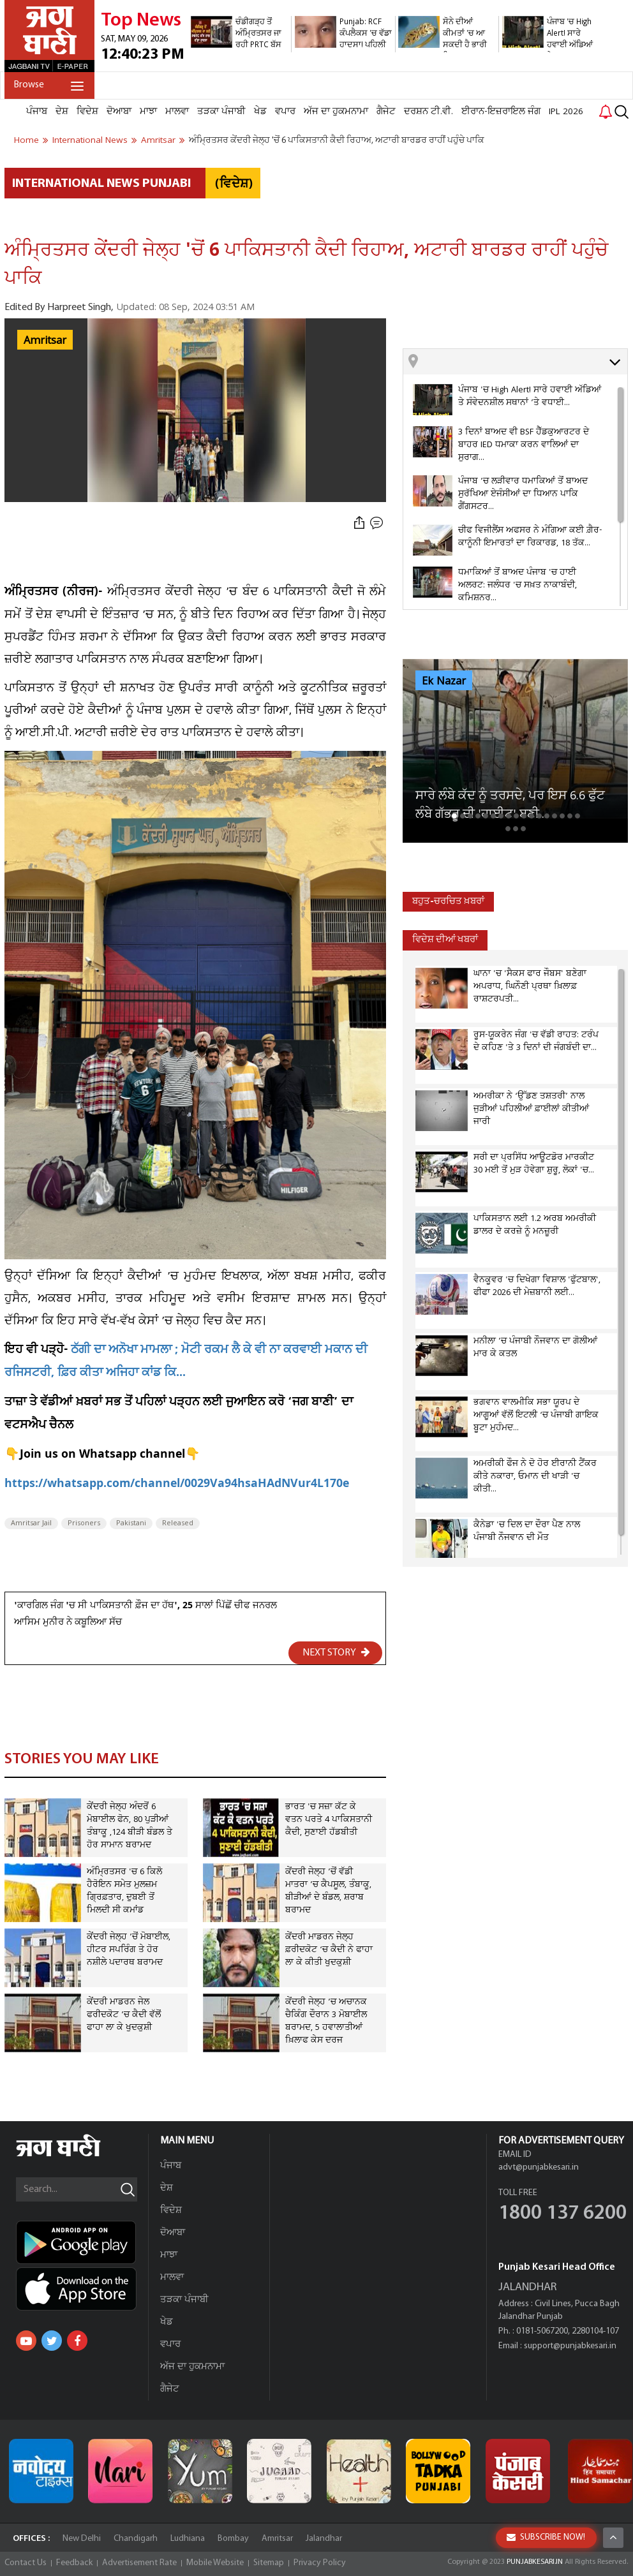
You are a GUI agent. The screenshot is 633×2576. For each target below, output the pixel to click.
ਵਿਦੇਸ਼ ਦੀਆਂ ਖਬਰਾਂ (445, 940)
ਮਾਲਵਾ (177, 111)
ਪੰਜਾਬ (36, 111)
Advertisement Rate (139, 2563)
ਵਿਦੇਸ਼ (87, 111)
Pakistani (131, 1523)
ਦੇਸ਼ (62, 111)
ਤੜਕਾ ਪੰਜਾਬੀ (221, 111)
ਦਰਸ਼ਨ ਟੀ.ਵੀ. (428, 111)
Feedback (74, 2563)
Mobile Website (215, 2563)
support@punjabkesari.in (570, 2346)
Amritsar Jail (31, 1523)
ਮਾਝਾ (148, 111)
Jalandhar (324, 2538)
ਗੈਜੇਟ (386, 111)
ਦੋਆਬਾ (119, 111)
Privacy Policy (320, 2563)
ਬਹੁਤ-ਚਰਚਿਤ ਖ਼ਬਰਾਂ (448, 902)
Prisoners (84, 1523)
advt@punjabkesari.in (538, 2167)
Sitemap (268, 2563)
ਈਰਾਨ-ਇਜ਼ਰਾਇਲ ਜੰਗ (500, 111)
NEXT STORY (336, 1652)
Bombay (233, 2538)
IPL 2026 (566, 111)
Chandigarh (136, 2538)
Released (177, 1523)
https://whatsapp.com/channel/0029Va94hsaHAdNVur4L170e (176, 1485)
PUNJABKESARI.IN (535, 2562)
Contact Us (25, 2563)
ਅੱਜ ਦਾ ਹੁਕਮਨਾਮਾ (336, 111)
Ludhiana (187, 2538)
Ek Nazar (444, 681)
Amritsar (45, 340)
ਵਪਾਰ (285, 111)
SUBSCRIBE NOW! (546, 2537)
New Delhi (82, 2538)
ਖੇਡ (260, 111)
